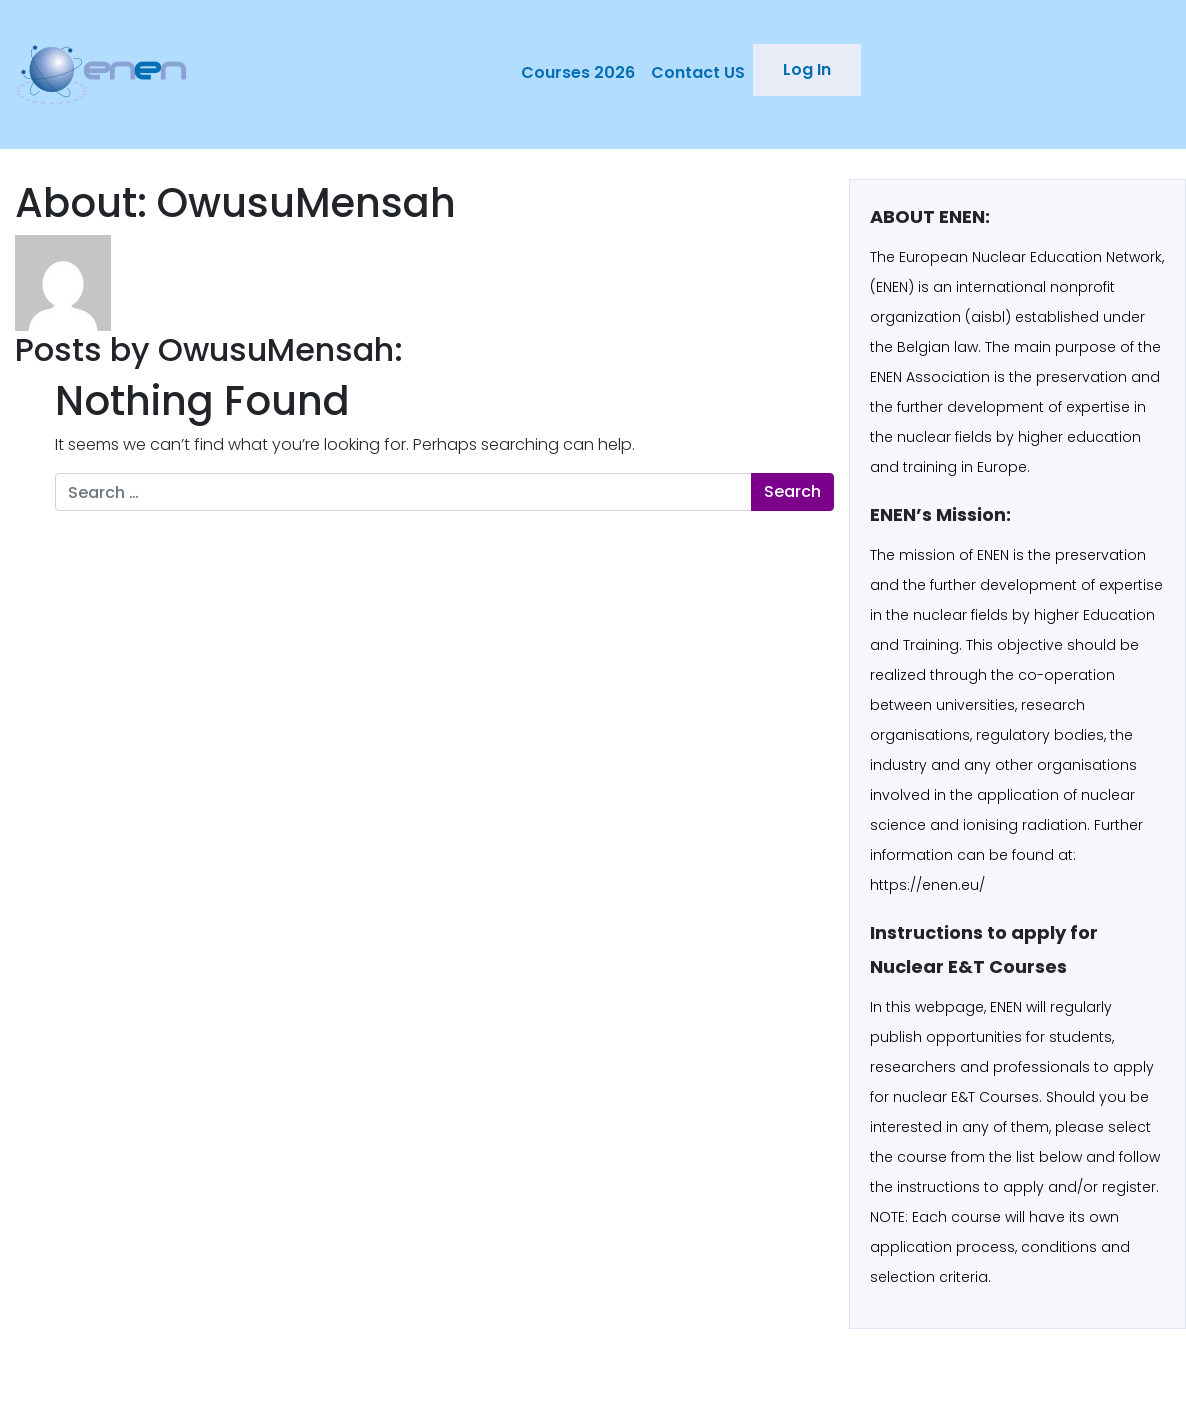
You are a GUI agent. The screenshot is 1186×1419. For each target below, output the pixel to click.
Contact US (698, 72)
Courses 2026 (578, 72)
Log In (807, 69)
